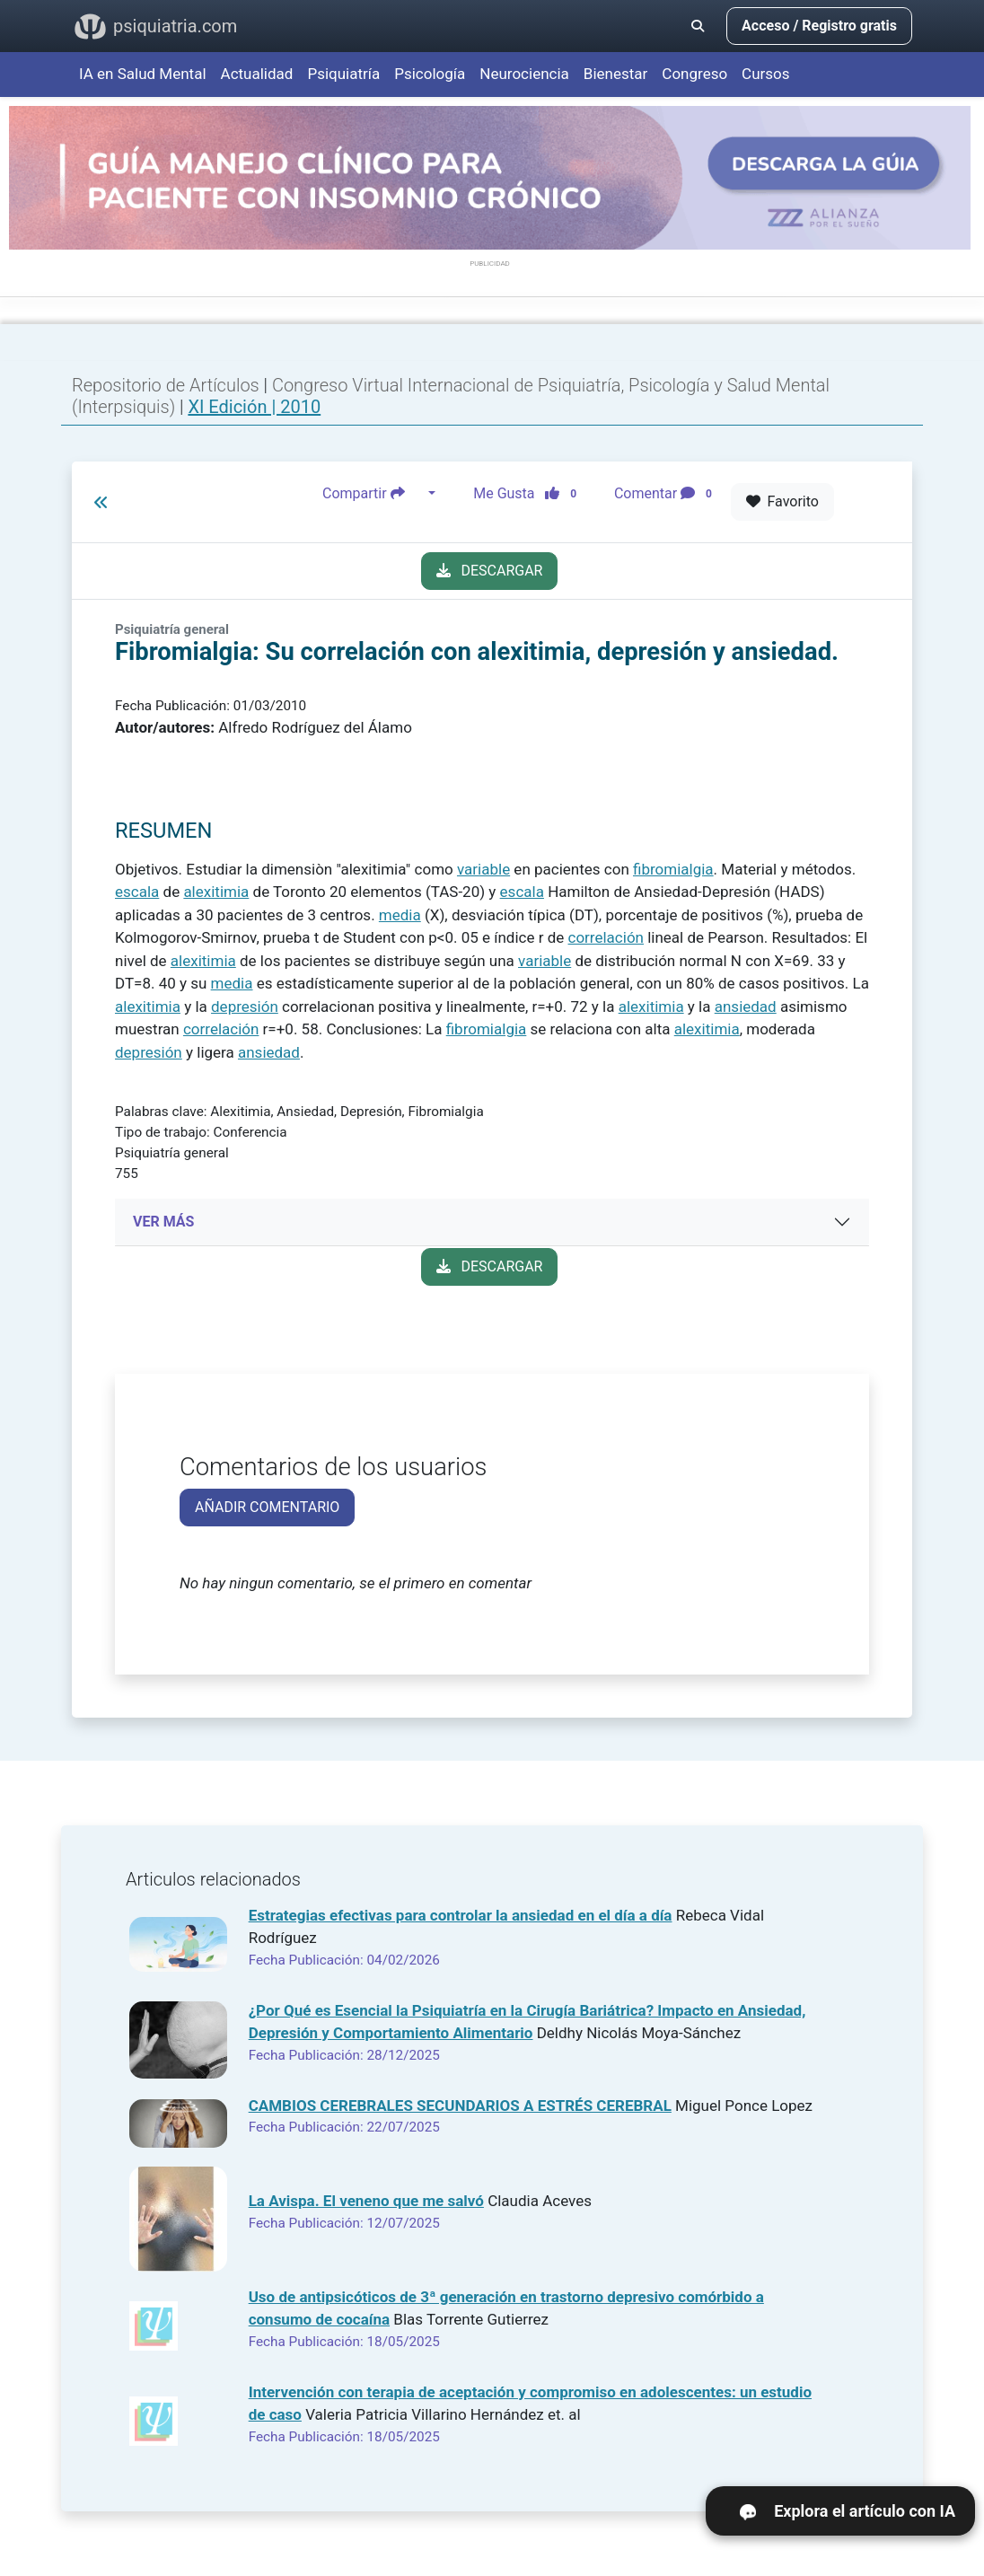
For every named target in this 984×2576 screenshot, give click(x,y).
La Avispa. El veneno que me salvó (366, 2201)
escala (137, 892)
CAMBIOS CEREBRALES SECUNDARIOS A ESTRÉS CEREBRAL (460, 2105)
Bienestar (616, 74)
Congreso (694, 74)
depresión (244, 1006)
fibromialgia (673, 869)
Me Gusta (530, 494)
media (400, 915)
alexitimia (216, 892)
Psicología (429, 74)
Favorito (782, 501)
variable (483, 869)
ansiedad (746, 1006)
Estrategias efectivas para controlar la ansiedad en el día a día (460, 1915)
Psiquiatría (343, 74)
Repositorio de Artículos (165, 385)
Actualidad (257, 74)
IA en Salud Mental (142, 74)
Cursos (765, 74)
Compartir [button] (373, 494)
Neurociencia (524, 74)
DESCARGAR (489, 570)
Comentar (666, 494)
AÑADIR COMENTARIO (267, 1507)
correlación (606, 937)
